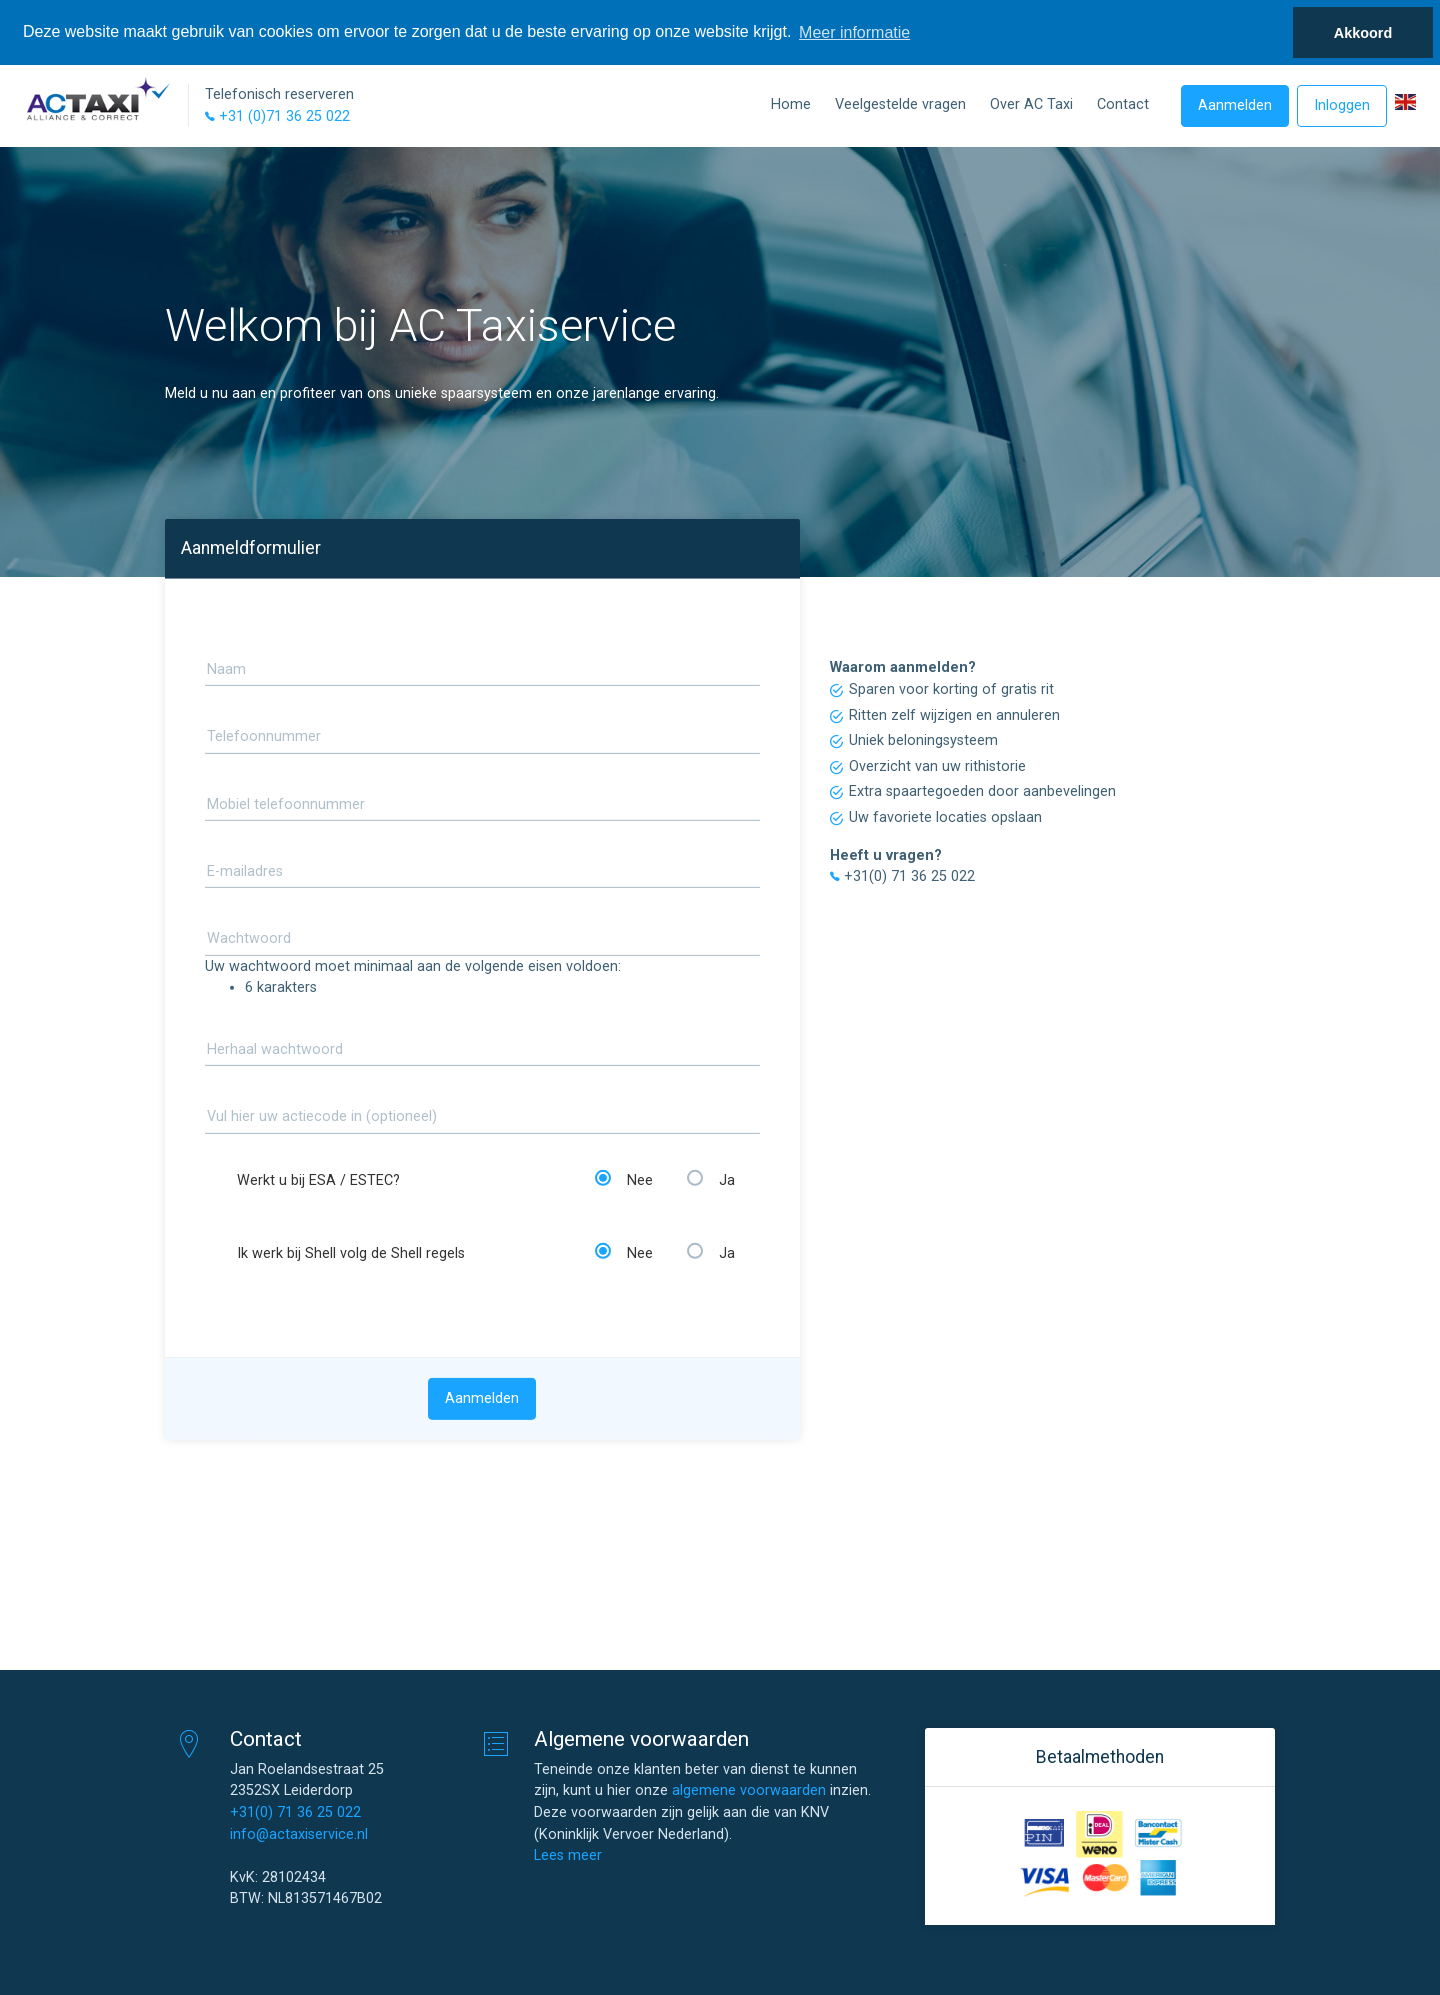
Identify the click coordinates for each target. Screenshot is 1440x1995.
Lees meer (568, 1855)
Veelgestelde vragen (900, 104)
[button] (1405, 102)
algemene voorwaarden (749, 1790)
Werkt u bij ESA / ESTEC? (318, 1180)
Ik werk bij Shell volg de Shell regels (351, 1253)
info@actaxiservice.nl (299, 1834)
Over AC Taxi (1031, 104)
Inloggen (1342, 105)
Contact (1123, 104)
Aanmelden (1235, 105)
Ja (711, 1179)
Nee (624, 1179)
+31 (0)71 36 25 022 (277, 116)
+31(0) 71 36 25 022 (295, 1812)
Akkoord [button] (1363, 33)
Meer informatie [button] (854, 32)
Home (791, 104)
